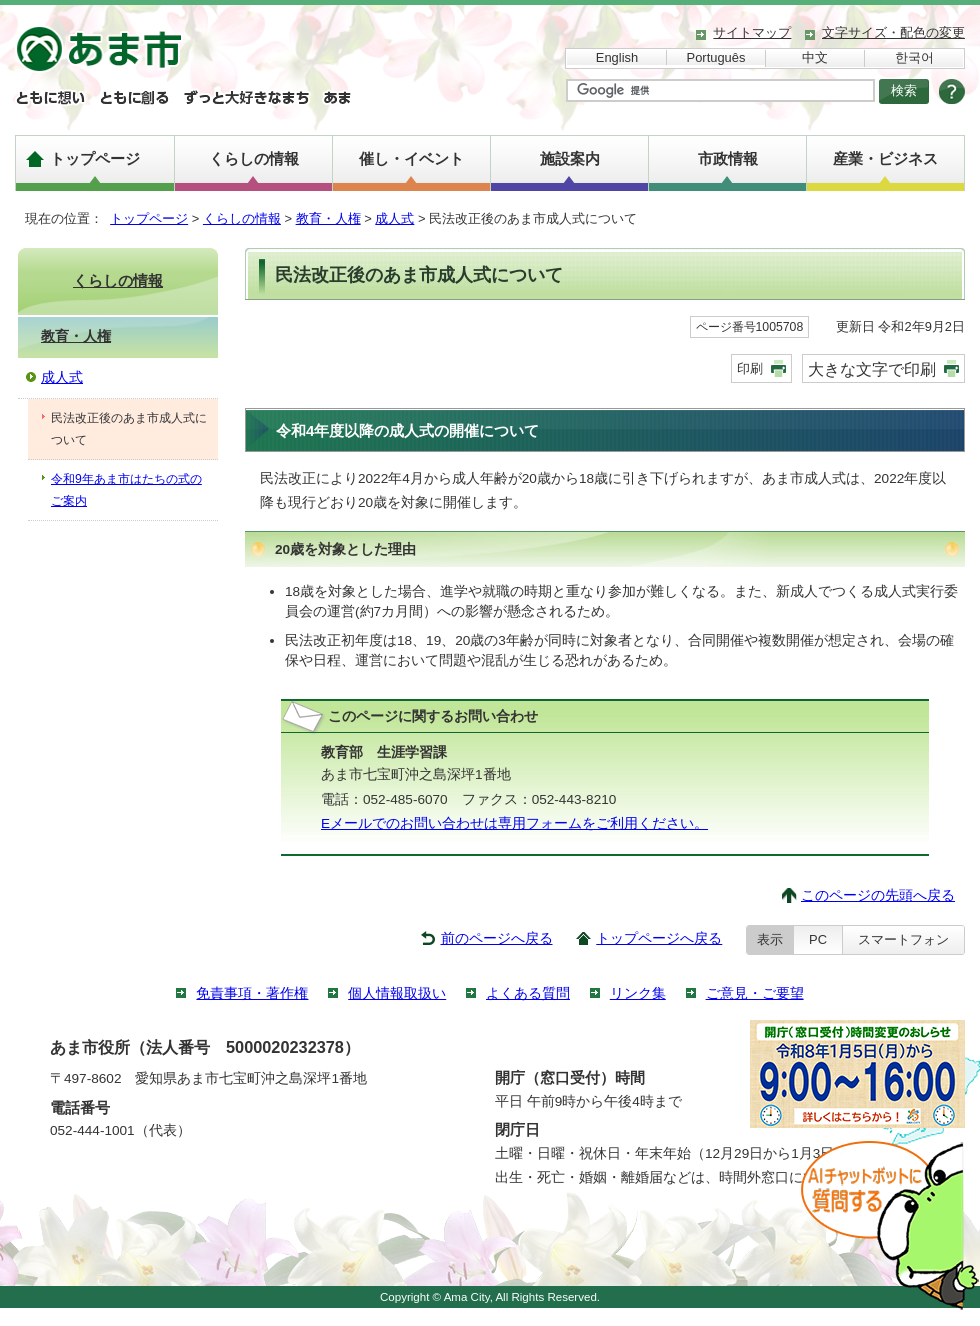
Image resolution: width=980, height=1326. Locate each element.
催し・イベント (411, 158)
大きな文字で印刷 (872, 369)
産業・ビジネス (885, 158)
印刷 (750, 368)
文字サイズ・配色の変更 (893, 32)
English (617, 57)
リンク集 (638, 993)
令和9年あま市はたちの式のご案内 (126, 490)
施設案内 (570, 158)
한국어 (914, 57)
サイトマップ (752, 32)
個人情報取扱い (397, 993)
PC (818, 939)
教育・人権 (328, 218)
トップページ (95, 158)
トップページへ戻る (659, 938)
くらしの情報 (254, 158)
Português (716, 57)
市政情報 (728, 158)
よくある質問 (528, 993)
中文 (815, 57)
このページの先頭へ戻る (878, 895)
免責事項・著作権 (252, 993)
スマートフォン (903, 939)
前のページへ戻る (497, 938)
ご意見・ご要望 (755, 993)
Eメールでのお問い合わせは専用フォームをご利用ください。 (514, 823)
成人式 (394, 218)
